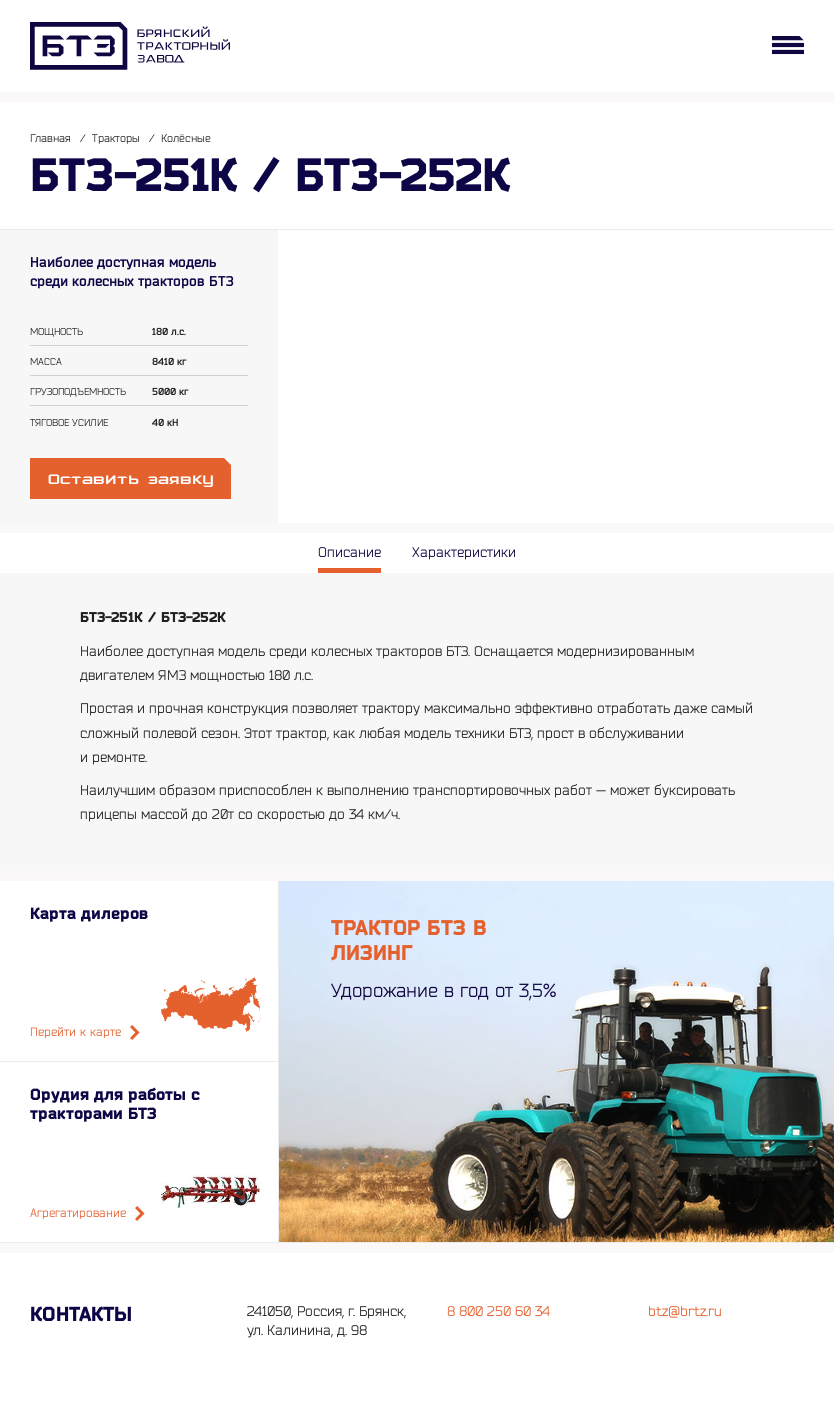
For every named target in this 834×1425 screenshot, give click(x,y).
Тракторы (116, 138)
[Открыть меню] (788, 45)
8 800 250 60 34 (498, 1311)
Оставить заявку (131, 479)
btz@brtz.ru (685, 1311)
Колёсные (186, 138)
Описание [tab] (349, 552)
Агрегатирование (87, 1214)
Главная (50, 138)
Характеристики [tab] (464, 552)
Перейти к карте (85, 1033)
